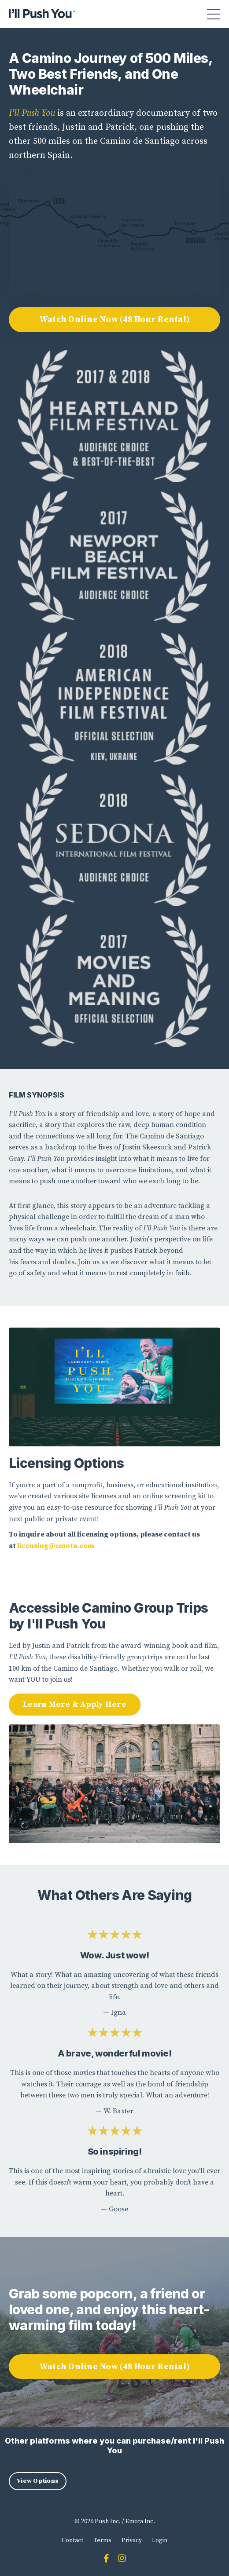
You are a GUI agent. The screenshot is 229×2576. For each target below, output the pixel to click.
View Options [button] (38, 2481)
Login (159, 2540)
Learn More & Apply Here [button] (74, 1704)
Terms (102, 2540)
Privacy (132, 2540)
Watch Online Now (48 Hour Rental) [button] (114, 319)
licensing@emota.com (55, 1545)
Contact (72, 2540)
